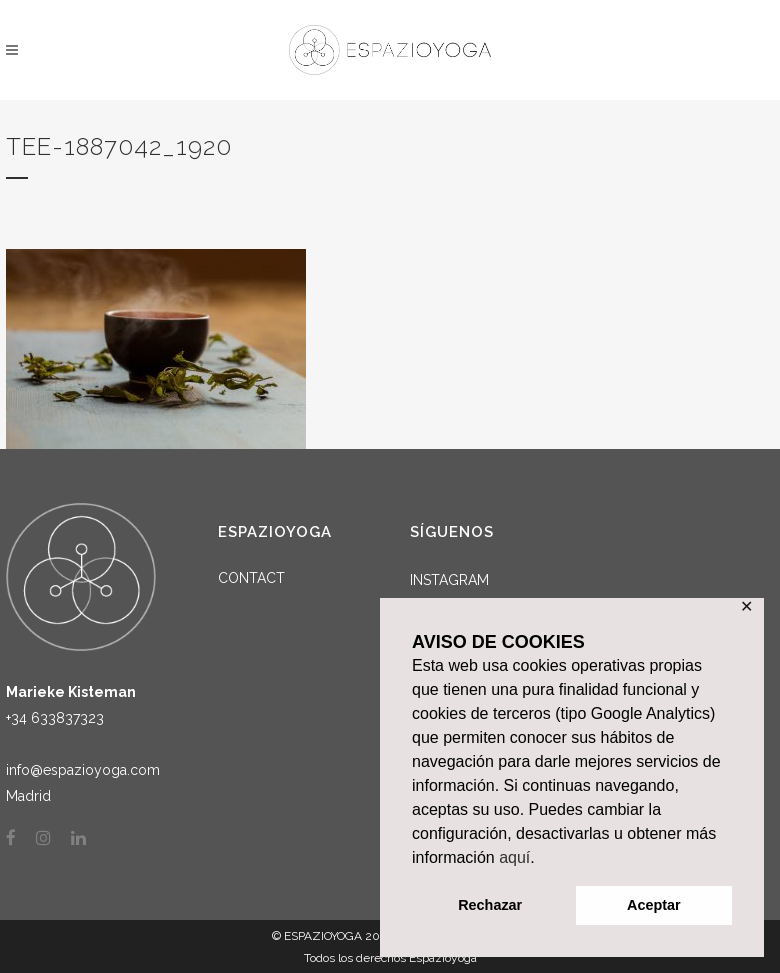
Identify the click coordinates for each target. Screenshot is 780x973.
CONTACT (251, 578)
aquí (514, 857)
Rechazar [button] (490, 905)
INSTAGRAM (449, 580)
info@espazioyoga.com (83, 770)
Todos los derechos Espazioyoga (390, 958)
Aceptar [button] (654, 905)
